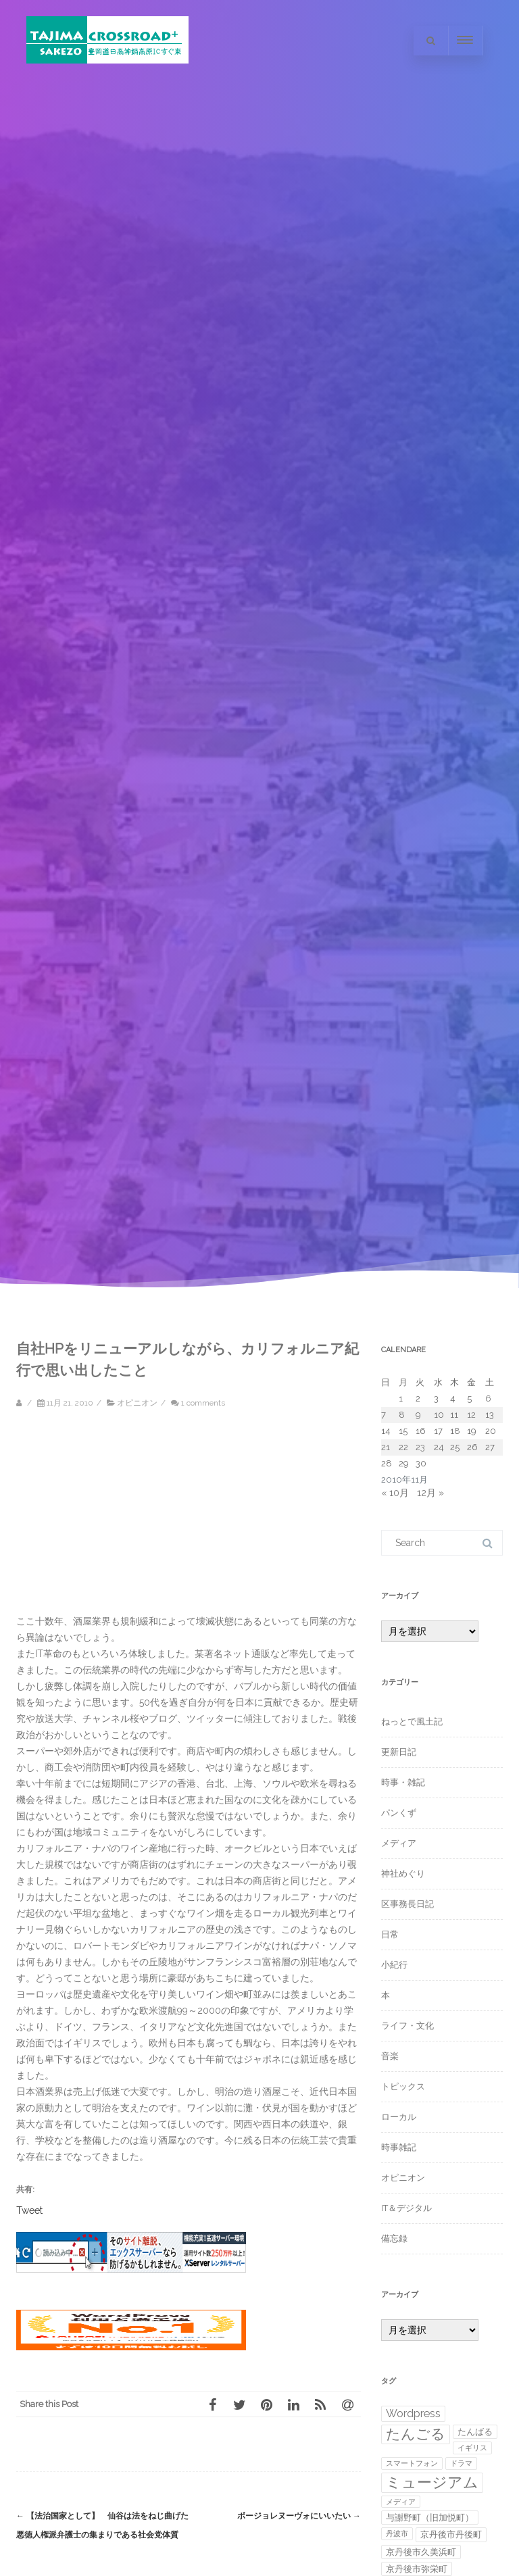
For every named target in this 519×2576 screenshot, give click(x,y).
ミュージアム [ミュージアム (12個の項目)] (432, 2482)
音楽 (390, 2056)
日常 (390, 1934)
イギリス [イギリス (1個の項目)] (472, 2448)
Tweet (29, 2209)
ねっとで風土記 (412, 1721)
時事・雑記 (403, 1782)
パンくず (398, 1813)
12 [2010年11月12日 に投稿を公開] (471, 1415)
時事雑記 (398, 2147)
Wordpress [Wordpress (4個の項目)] (413, 2413)
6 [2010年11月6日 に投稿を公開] (488, 1398)
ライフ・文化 (407, 2026)
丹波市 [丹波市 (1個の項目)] (397, 2533)
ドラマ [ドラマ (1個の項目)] (461, 2463)
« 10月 (395, 1492)
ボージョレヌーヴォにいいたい (299, 2516)
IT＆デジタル (406, 2208)
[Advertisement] (131, 1518)
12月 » (430, 1492)
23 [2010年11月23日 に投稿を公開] (420, 1447)
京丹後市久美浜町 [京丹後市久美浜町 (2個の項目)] (421, 2552)
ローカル (398, 2117)
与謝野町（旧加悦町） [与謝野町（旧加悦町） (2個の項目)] (430, 2517)
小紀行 (394, 1965)
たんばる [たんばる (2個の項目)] (475, 2432)
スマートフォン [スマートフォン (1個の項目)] (412, 2463)
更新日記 (398, 1752)
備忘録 (394, 2238)
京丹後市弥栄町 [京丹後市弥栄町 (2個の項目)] (416, 2569)
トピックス (403, 2086)
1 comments (203, 1403)
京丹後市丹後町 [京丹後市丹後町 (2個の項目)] (451, 2534)
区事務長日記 (407, 1904)
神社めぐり (403, 1873)
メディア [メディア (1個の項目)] (401, 2502)
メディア (398, 1843)
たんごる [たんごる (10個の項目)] (415, 2433)
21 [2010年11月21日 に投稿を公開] (385, 1447)
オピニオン (137, 1403)
